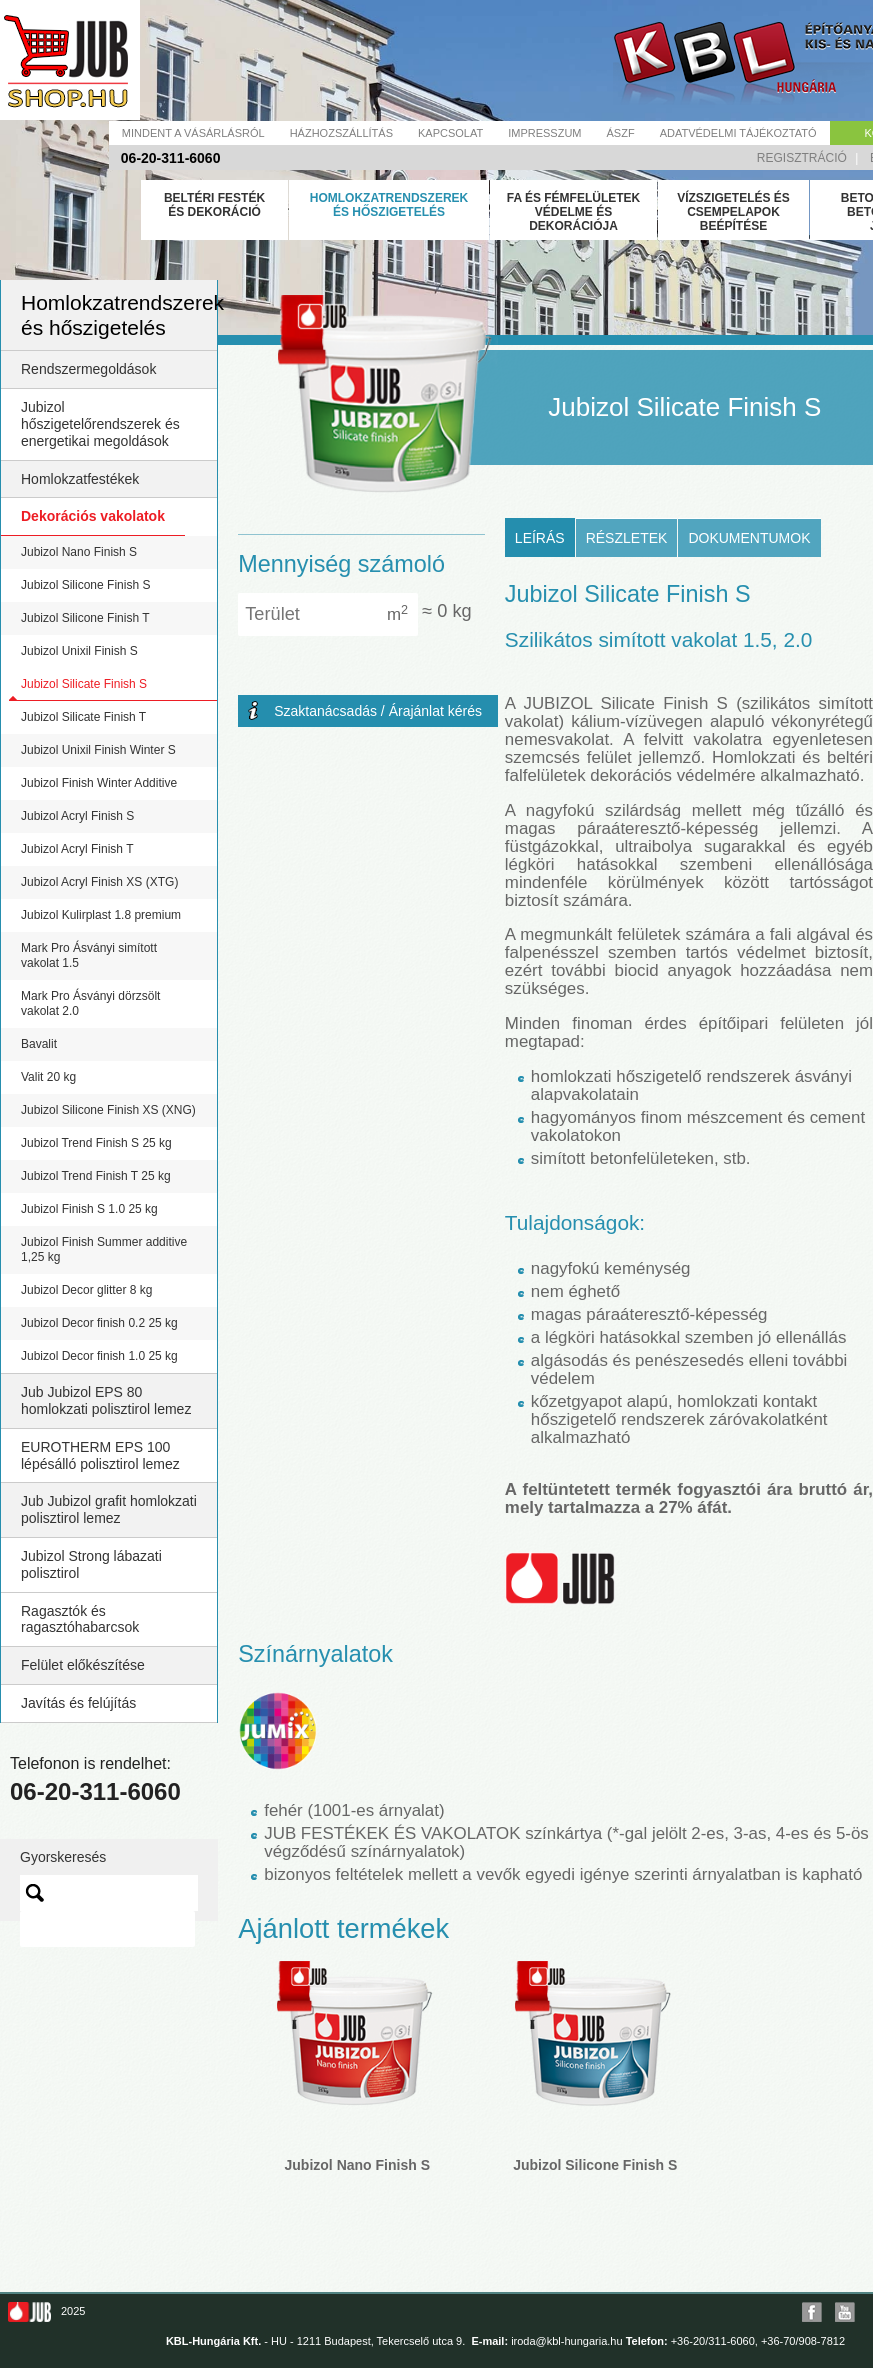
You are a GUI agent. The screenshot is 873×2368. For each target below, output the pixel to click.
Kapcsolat (450, 133)
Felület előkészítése (83, 1665)
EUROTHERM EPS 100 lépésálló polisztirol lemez (100, 1455)
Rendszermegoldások (88, 369)
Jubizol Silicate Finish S (84, 684)
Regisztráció (802, 158)
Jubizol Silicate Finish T (83, 717)
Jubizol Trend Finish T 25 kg (96, 1176)
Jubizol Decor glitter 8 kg (86, 1290)
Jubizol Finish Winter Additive (99, 783)
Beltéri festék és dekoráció (214, 205)
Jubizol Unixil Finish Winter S (98, 750)
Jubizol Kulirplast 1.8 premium (101, 915)
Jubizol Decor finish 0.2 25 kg (99, 1323)
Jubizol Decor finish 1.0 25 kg (99, 1356)
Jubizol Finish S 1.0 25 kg (89, 1209)
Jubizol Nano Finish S (79, 552)
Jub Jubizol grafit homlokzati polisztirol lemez (109, 1509)
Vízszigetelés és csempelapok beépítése (733, 212)
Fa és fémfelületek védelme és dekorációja (574, 212)
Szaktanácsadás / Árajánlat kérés (378, 711)
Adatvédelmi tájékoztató (738, 133)
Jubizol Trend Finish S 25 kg (96, 1143)
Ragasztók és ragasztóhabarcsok (80, 1619)
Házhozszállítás (341, 133)
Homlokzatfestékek (80, 479)
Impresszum (544, 133)
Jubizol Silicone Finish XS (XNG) (108, 1110)
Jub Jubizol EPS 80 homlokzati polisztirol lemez (106, 1400)
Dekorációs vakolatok (93, 516)
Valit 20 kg (48, 1077)
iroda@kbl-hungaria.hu (566, 2341)
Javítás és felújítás (78, 1703)
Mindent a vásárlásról (193, 133)
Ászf (621, 133)
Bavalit (39, 1044)
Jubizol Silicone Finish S (85, 585)
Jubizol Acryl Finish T (77, 849)
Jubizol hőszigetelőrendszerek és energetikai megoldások (100, 424)
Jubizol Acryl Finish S (77, 816)
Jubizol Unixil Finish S (79, 651)
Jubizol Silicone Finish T (85, 618)
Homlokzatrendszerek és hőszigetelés (389, 205)
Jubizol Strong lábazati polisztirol (91, 1564)
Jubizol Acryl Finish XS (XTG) (99, 882)
